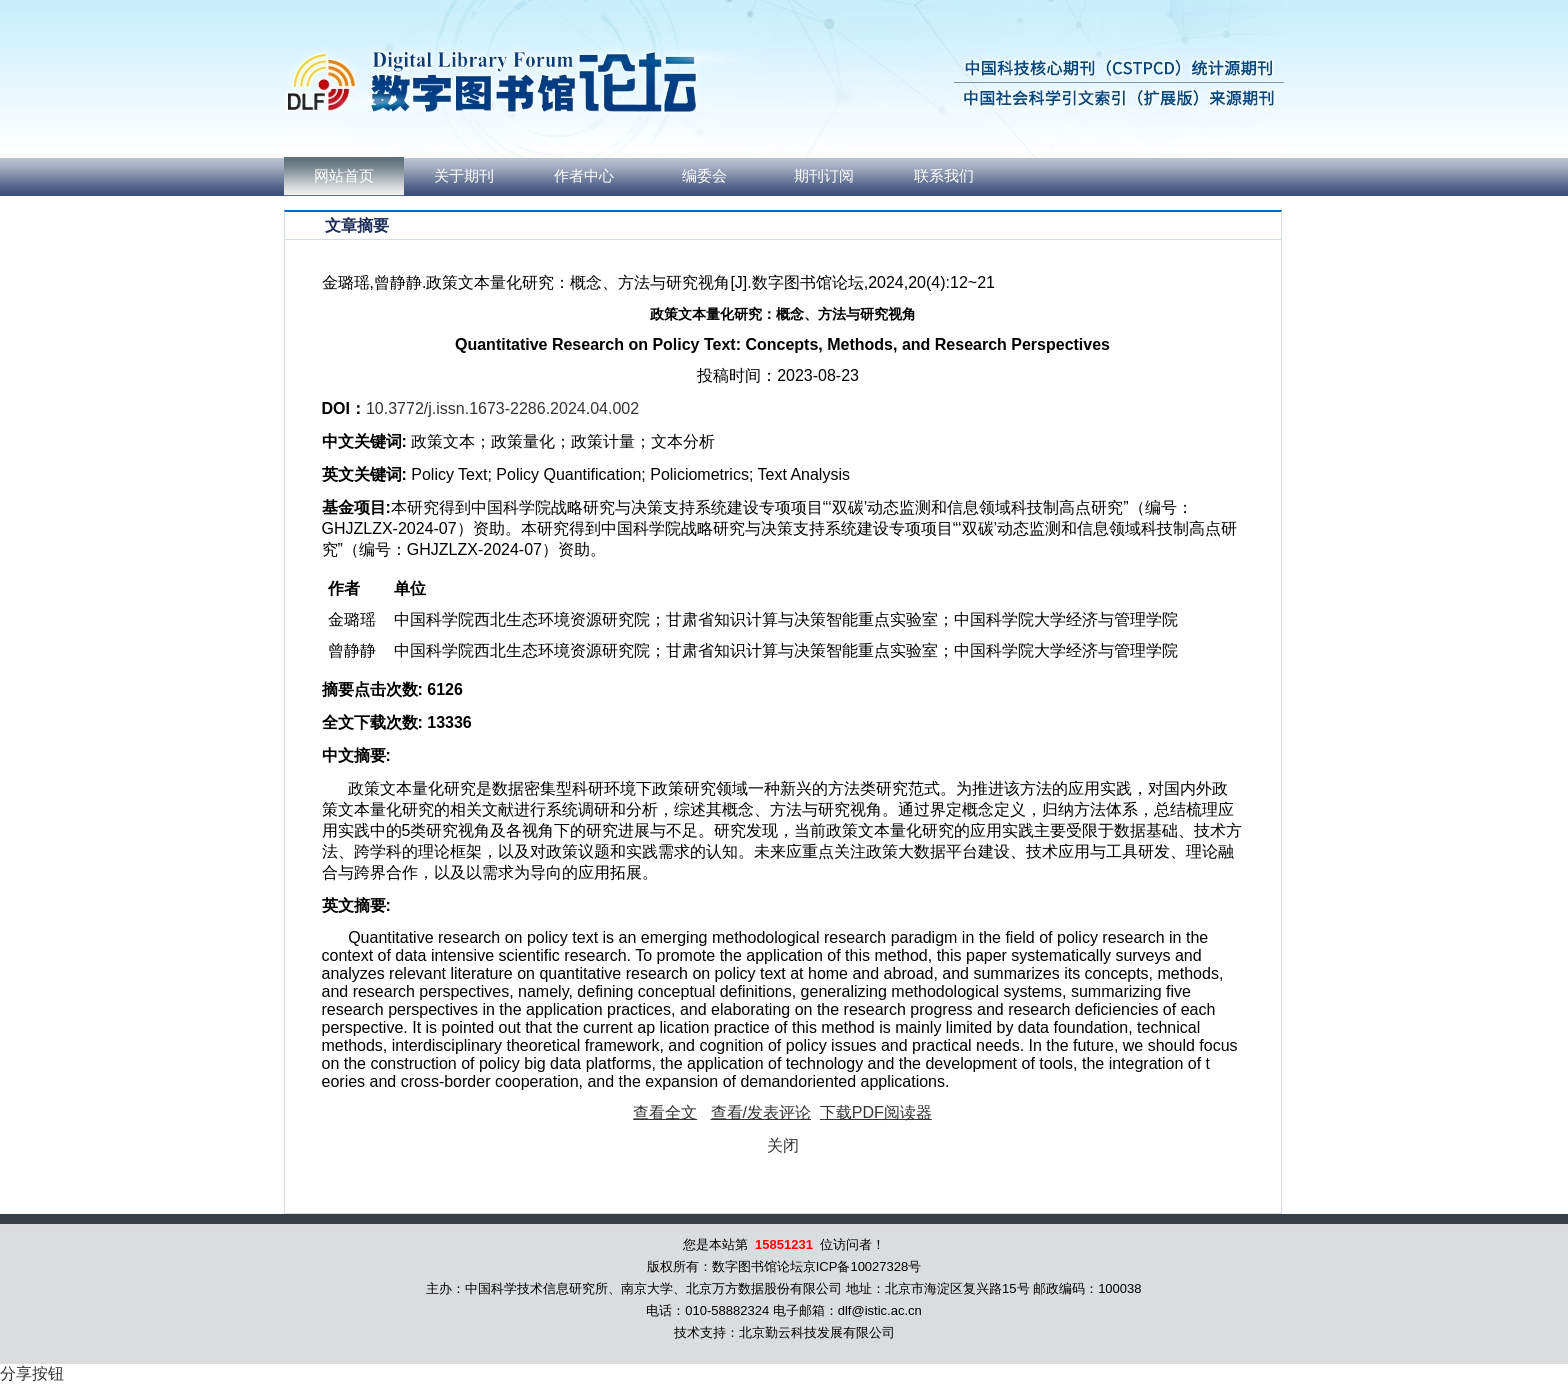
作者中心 (584, 176)
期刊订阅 (824, 176)
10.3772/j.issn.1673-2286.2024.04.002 (502, 408)
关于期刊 (464, 176)
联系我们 (944, 176)
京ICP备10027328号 (862, 1266)
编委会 (704, 176)
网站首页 (344, 176)
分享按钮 (32, 1373)
